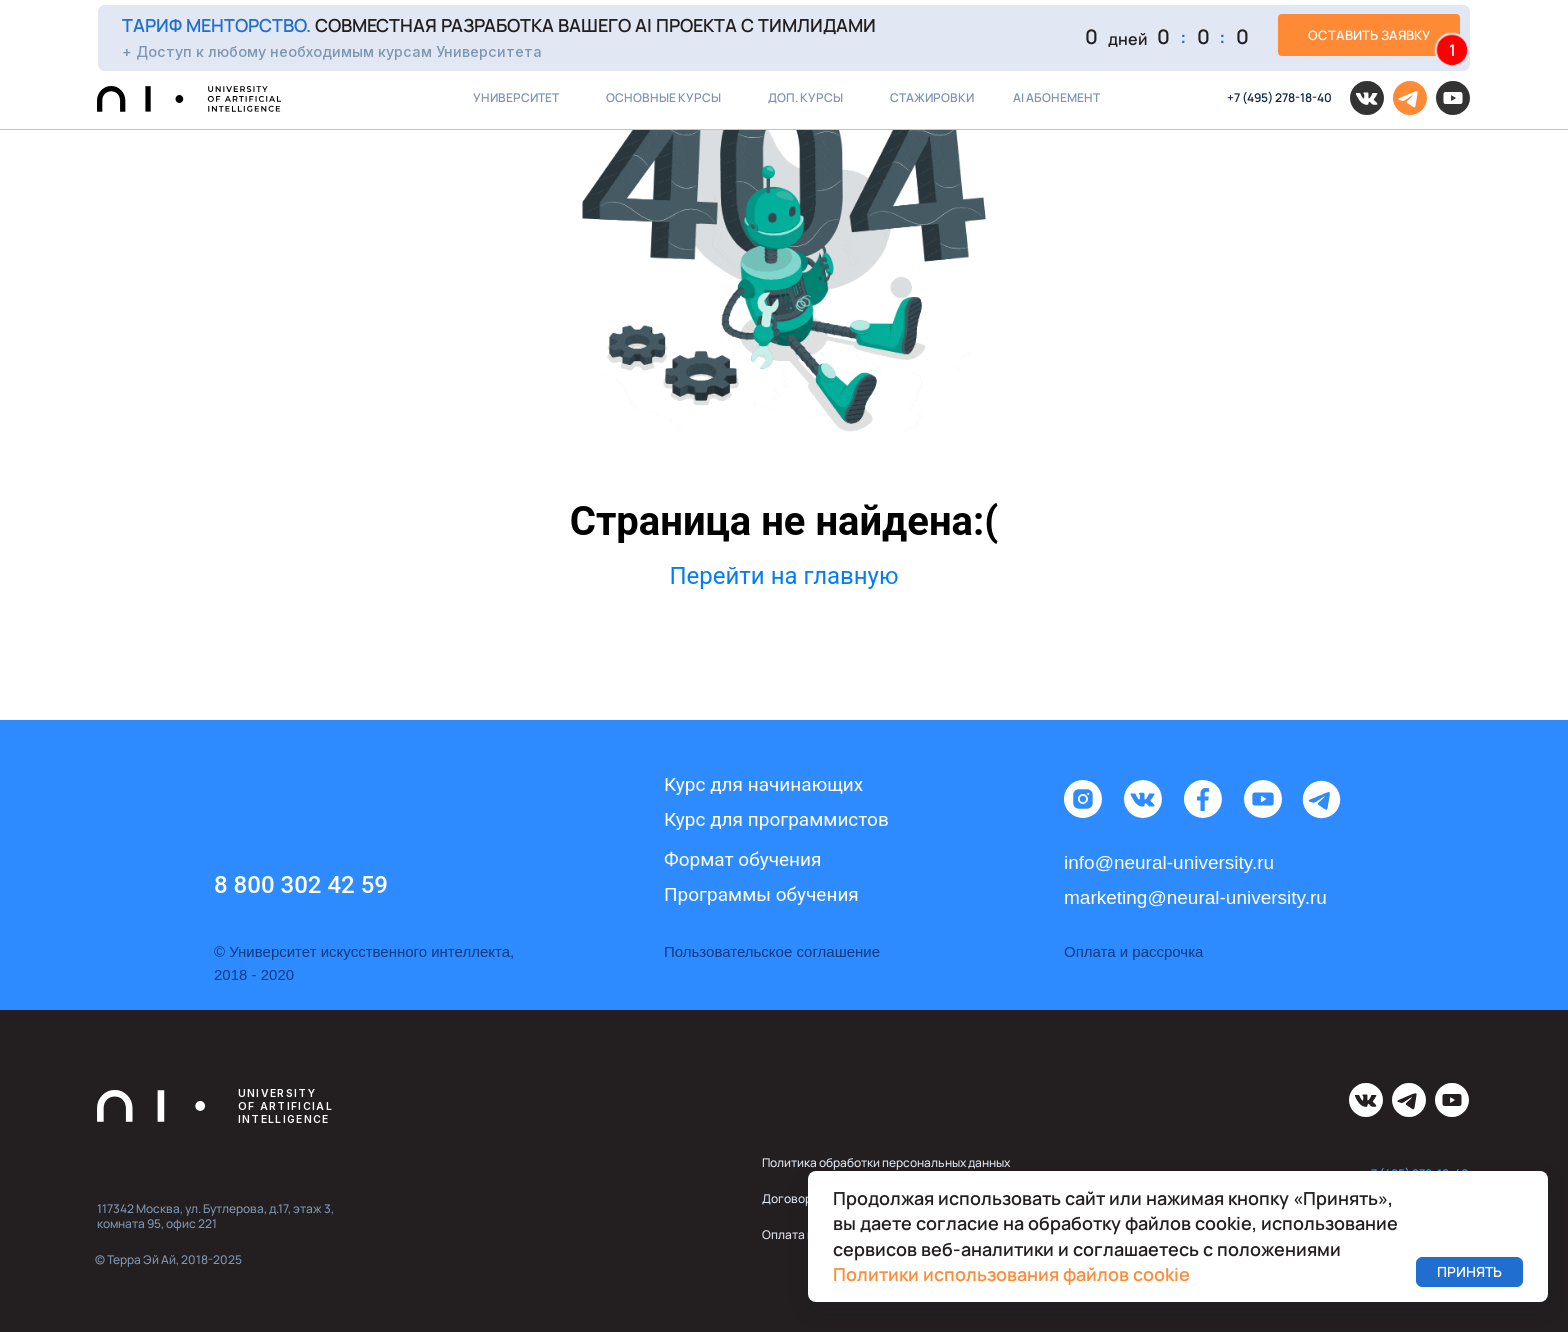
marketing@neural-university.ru (1195, 897)
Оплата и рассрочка (1133, 951)
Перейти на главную (783, 576)
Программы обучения (761, 894)
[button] (784, 37)
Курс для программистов (776, 819)
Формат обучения (742, 859)
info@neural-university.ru (1169, 862)
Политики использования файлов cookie (1011, 1274)
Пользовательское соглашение (772, 951)
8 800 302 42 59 (301, 885)
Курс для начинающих (763, 784)
